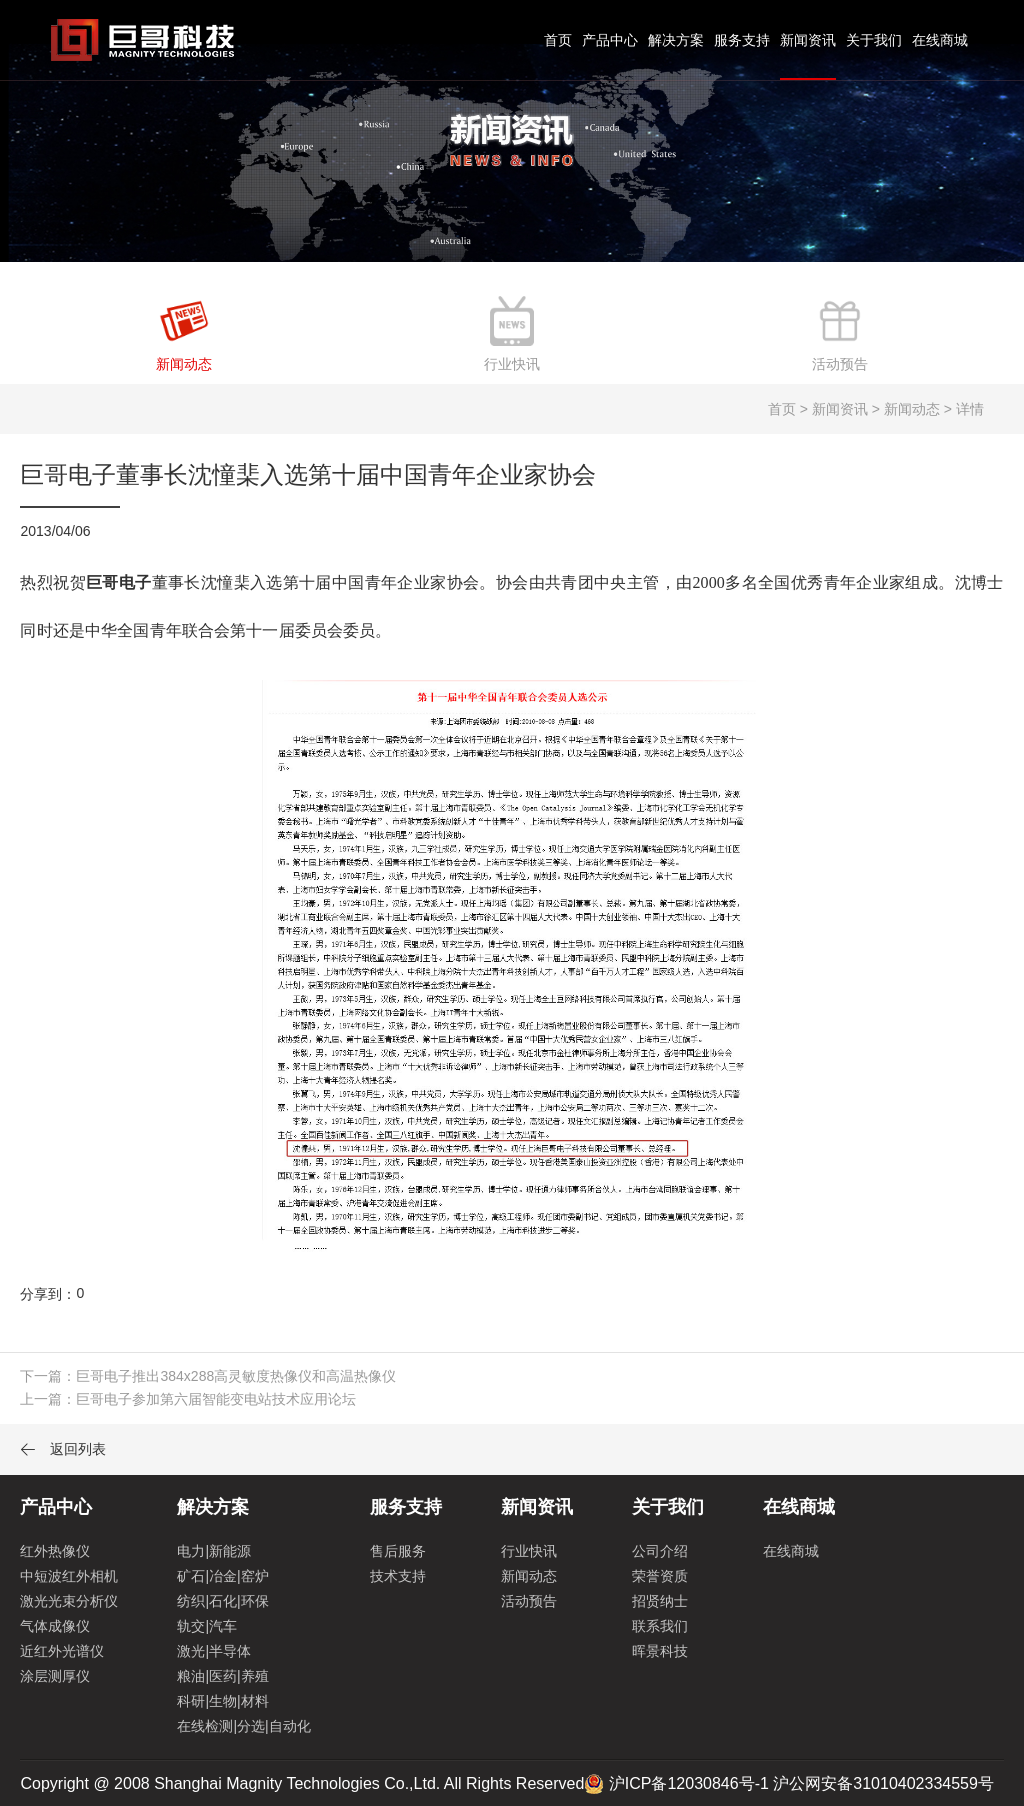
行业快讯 (529, 1551)
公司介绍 (660, 1551)
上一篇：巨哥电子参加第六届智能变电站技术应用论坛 (188, 1399)
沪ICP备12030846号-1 (689, 1783)
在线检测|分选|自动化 (243, 1726)
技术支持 (398, 1576)
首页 (558, 40)
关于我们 (874, 40)
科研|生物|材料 (222, 1701)
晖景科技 (660, 1651)
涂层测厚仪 (55, 1676)
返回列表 (63, 1449)
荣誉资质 (660, 1576)
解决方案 (676, 40)
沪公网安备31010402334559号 (883, 1783)
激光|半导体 (214, 1651)
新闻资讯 (808, 40)
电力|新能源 (214, 1551)
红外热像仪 (55, 1551)
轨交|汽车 (207, 1626)
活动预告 (529, 1601)
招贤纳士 (660, 1601)
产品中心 (610, 40)
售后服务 (398, 1551)
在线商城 (940, 40)
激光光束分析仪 (69, 1601)
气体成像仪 (55, 1626)
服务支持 (742, 40)
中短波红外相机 (69, 1576)
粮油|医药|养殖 (222, 1676)
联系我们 (660, 1626)
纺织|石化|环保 (222, 1601)
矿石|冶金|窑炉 (222, 1576)
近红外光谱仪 (62, 1651)
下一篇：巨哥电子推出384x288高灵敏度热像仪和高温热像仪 (208, 1376)
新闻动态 (529, 1576)
